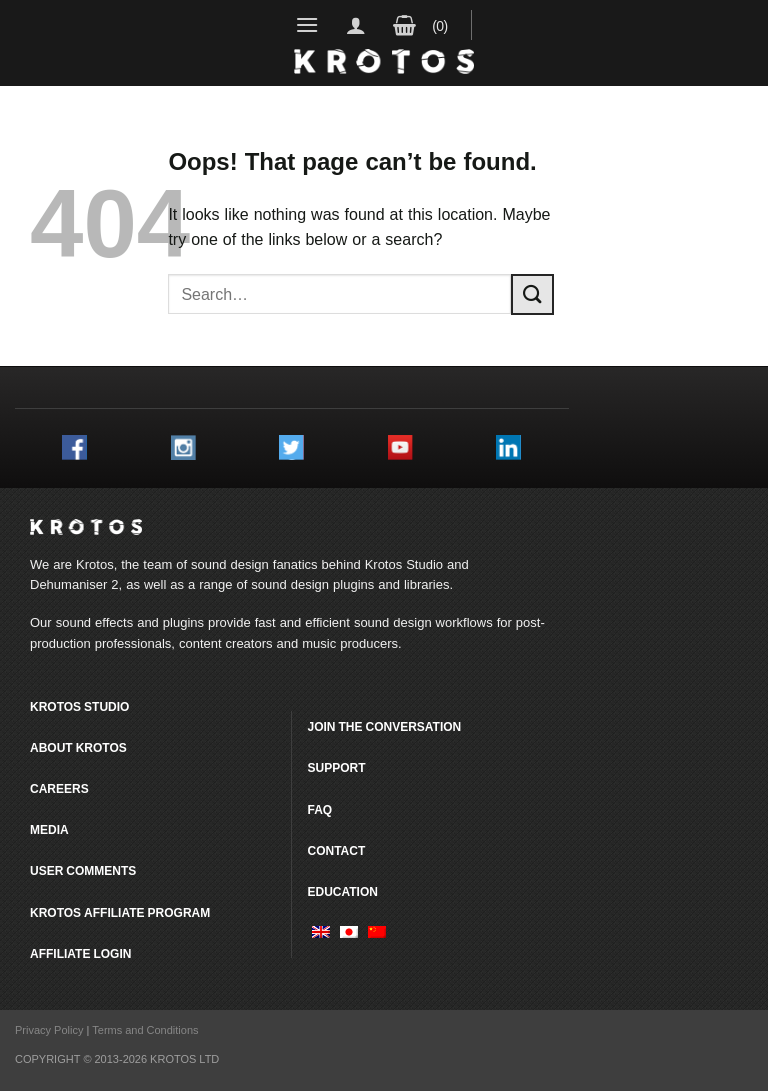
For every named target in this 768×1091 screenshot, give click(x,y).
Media (49, 829)
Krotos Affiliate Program (120, 912)
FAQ (319, 809)
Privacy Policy (49, 1030)
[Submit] (532, 294)
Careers (59, 788)
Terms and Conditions (145, 1030)
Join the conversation (384, 726)
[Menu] (307, 24)
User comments (83, 870)
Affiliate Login (80, 953)
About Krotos (78, 747)
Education (342, 891)
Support (336, 767)
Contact (336, 850)
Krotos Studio (404, 564)
